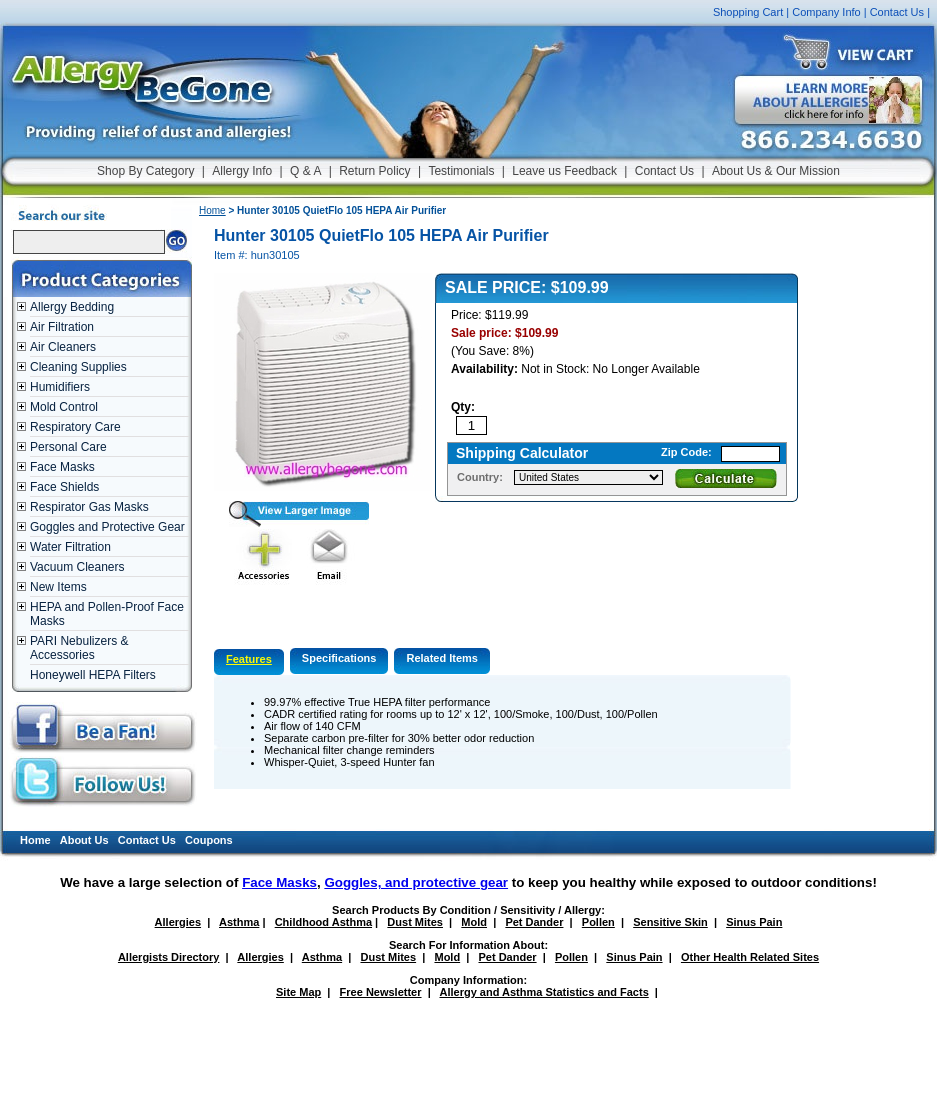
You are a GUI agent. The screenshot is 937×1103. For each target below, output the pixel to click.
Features (249, 659)
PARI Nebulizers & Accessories (79, 648)
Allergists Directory (168, 957)
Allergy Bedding (72, 307)
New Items (58, 587)
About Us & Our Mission (776, 171)
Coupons (209, 840)
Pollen (598, 922)
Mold (474, 922)
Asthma (239, 922)
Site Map (298, 992)
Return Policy (374, 171)
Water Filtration (70, 547)
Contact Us (897, 12)
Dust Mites (415, 922)
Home (212, 210)
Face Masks (62, 467)
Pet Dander (534, 922)
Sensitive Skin (670, 922)
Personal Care (68, 447)
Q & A (305, 171)
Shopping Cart (748, 12)
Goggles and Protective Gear (107, 527)
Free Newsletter (381, 992)
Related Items (442, 658)
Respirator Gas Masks (89, 507)
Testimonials (461, 171)
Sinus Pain (754, 922)
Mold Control (64, 407)
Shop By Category (145, 171)
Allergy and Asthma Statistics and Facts (543, 992)
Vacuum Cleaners (77, 567)
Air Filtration (62, 327)
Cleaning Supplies (78, 367)
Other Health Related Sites (750, 957)
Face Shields (64, 487)
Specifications (339, 658)
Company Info (826, 12)
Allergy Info (242, 171)
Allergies (178, 922)
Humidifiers (60, 387)
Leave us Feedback (564, 171)
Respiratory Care (75, 427)
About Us (84, 840)
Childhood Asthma (323, 922)
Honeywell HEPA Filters (93, 675)
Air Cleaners (63, 347)
